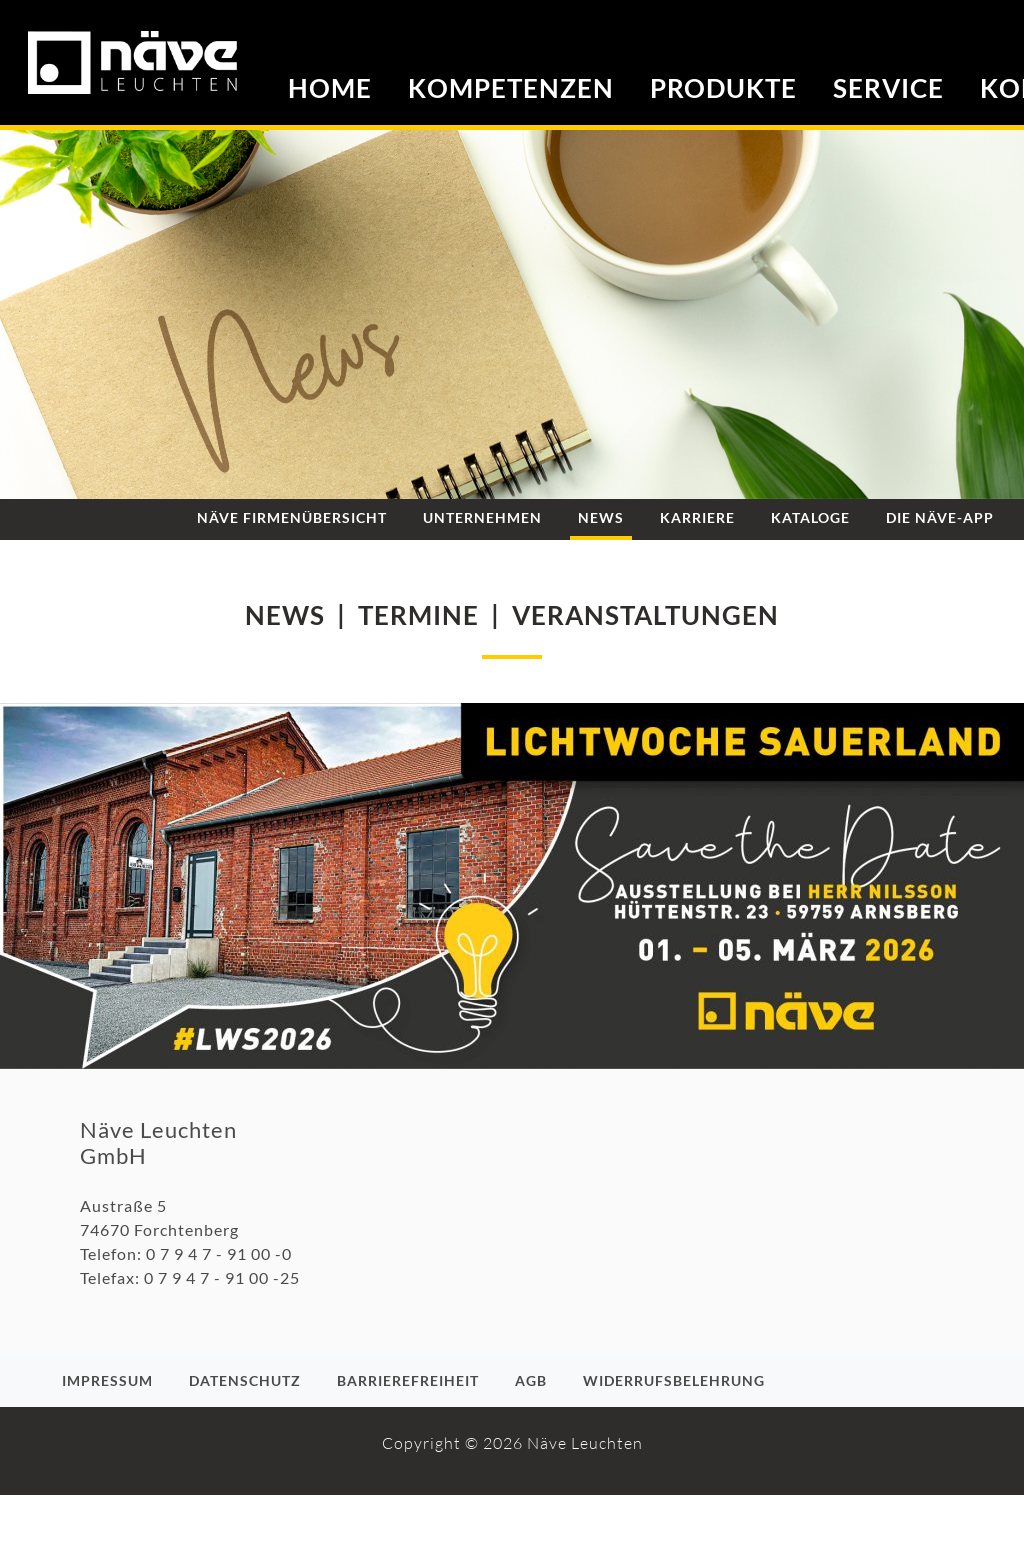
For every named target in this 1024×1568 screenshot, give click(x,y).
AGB (531, 1380)
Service (888, 88)
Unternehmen (482, 517)
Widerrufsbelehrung (674, 1380)
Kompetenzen (511, 88)
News (601, 517)
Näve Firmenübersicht (292, 517)
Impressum (107, 1380)
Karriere (697, 517)
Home (330, 88)
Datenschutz (245, 1380)
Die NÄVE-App (940, 517)
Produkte (723, 88)
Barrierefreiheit (408, 1380)
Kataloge (810, 517)
